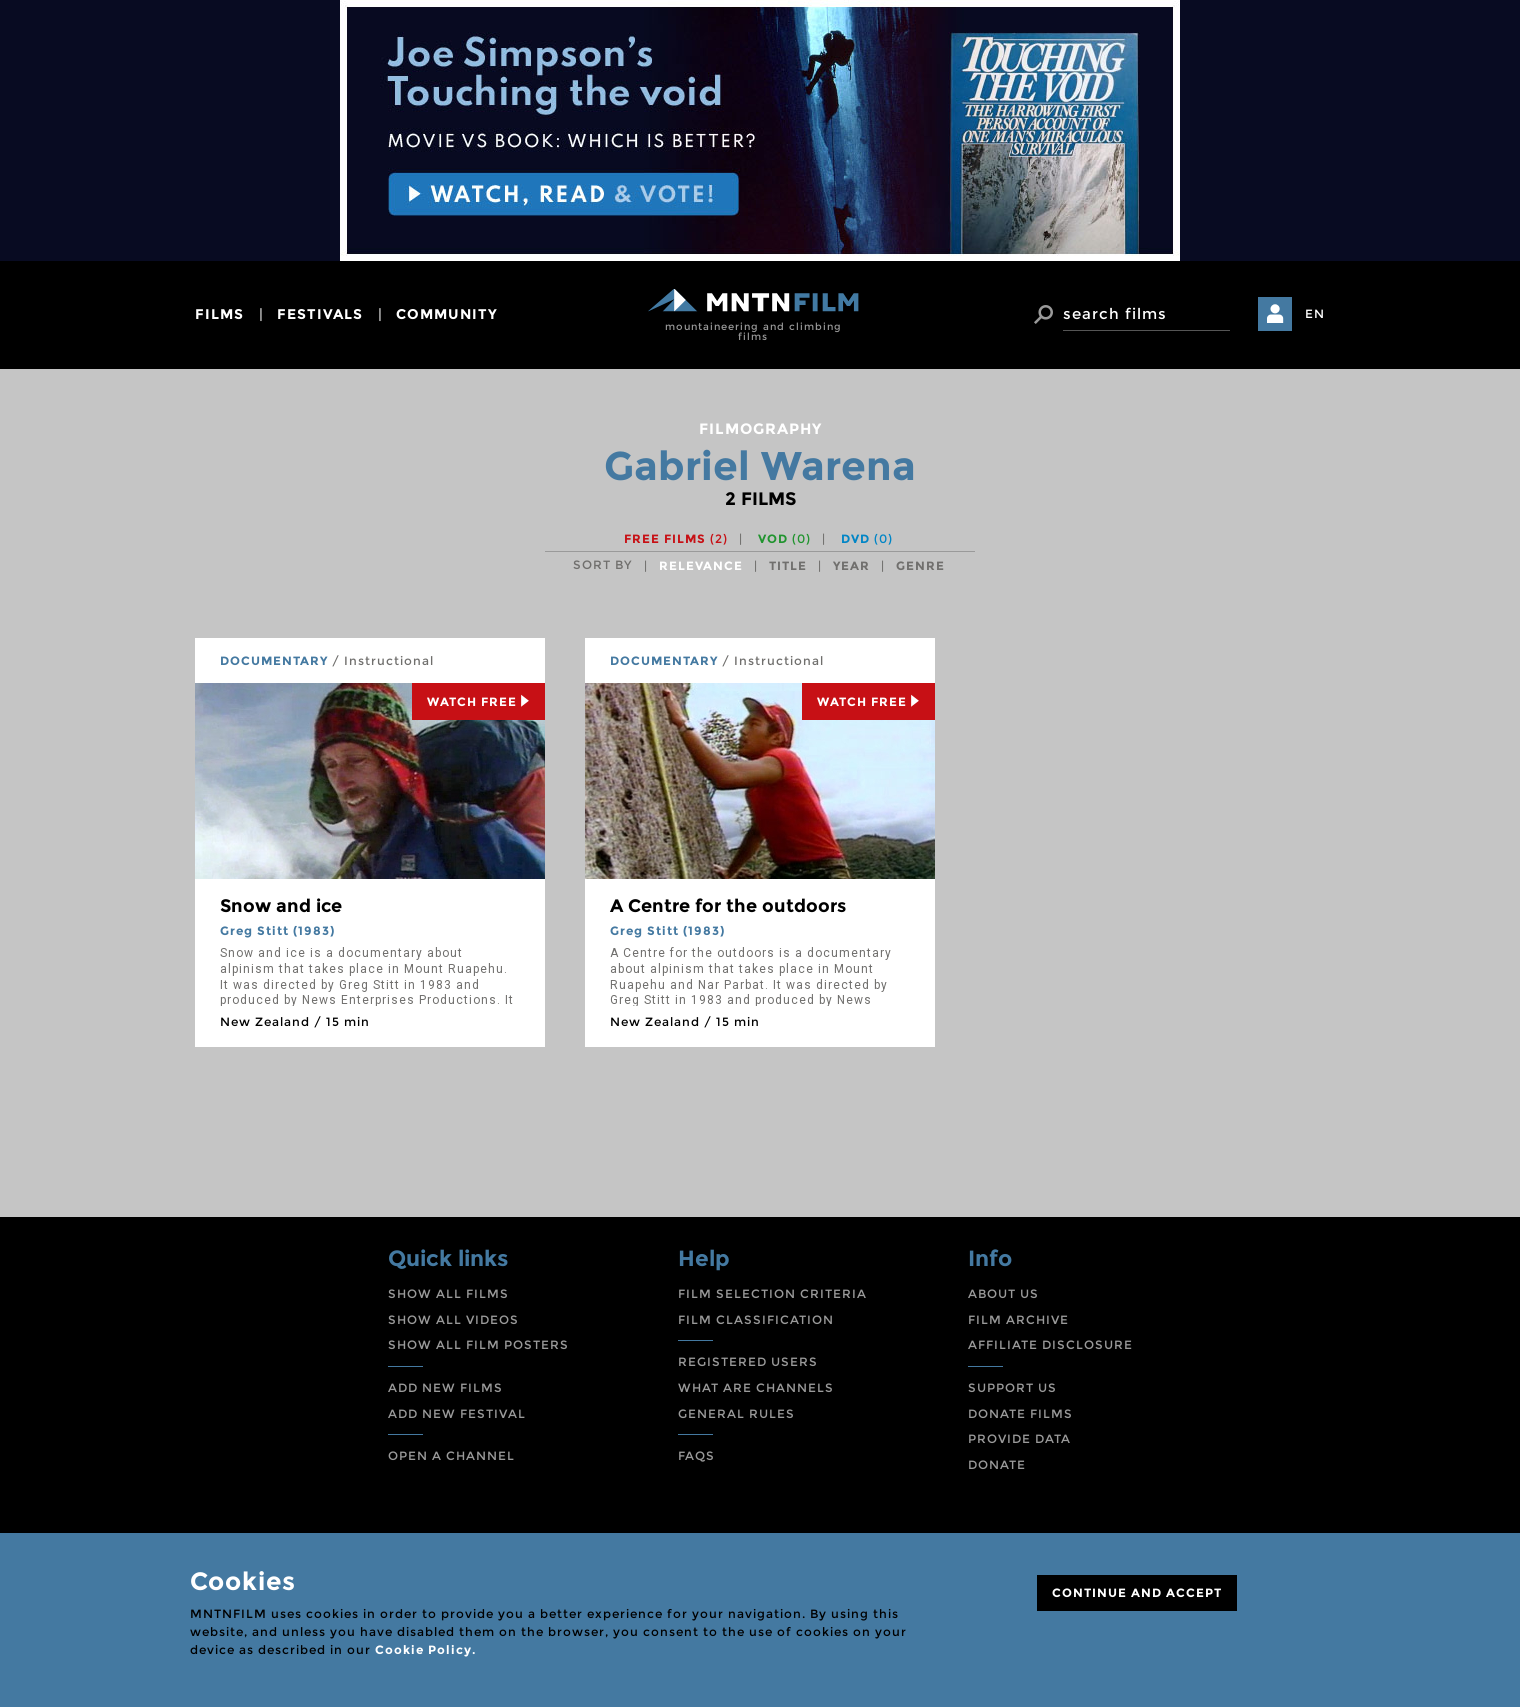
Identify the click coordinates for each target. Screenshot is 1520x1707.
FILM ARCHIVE (1018, 1319)
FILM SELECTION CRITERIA (772, 1293)
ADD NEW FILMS (445, 1387)
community (447, 314)
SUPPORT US (1012, 1387)
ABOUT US (1003, 1293)
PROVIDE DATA (1019, 1438)
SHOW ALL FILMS (448, 1293)
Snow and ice (281, 906)
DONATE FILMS (1020, 1413)
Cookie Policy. (425, 1649)
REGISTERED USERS (748, 1361)
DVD (867, 538)
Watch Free (478, 701)
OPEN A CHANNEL (451, 1455)
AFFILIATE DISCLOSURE (1050, 1344)
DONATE (997, 1464)
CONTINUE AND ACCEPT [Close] (1137, 1592)
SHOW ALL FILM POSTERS (478, 1344)
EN (1315, 313)
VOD (784, 538)
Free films (676, 538)
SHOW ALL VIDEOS (453, 1319)
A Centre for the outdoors (728, 906)
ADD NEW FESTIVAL (457, 1413)
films (219, 314)
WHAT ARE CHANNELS (756, 1387)
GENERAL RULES (736, 1413)
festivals (320, 314)
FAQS (696, 1455)
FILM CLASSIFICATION (756, 1319)
